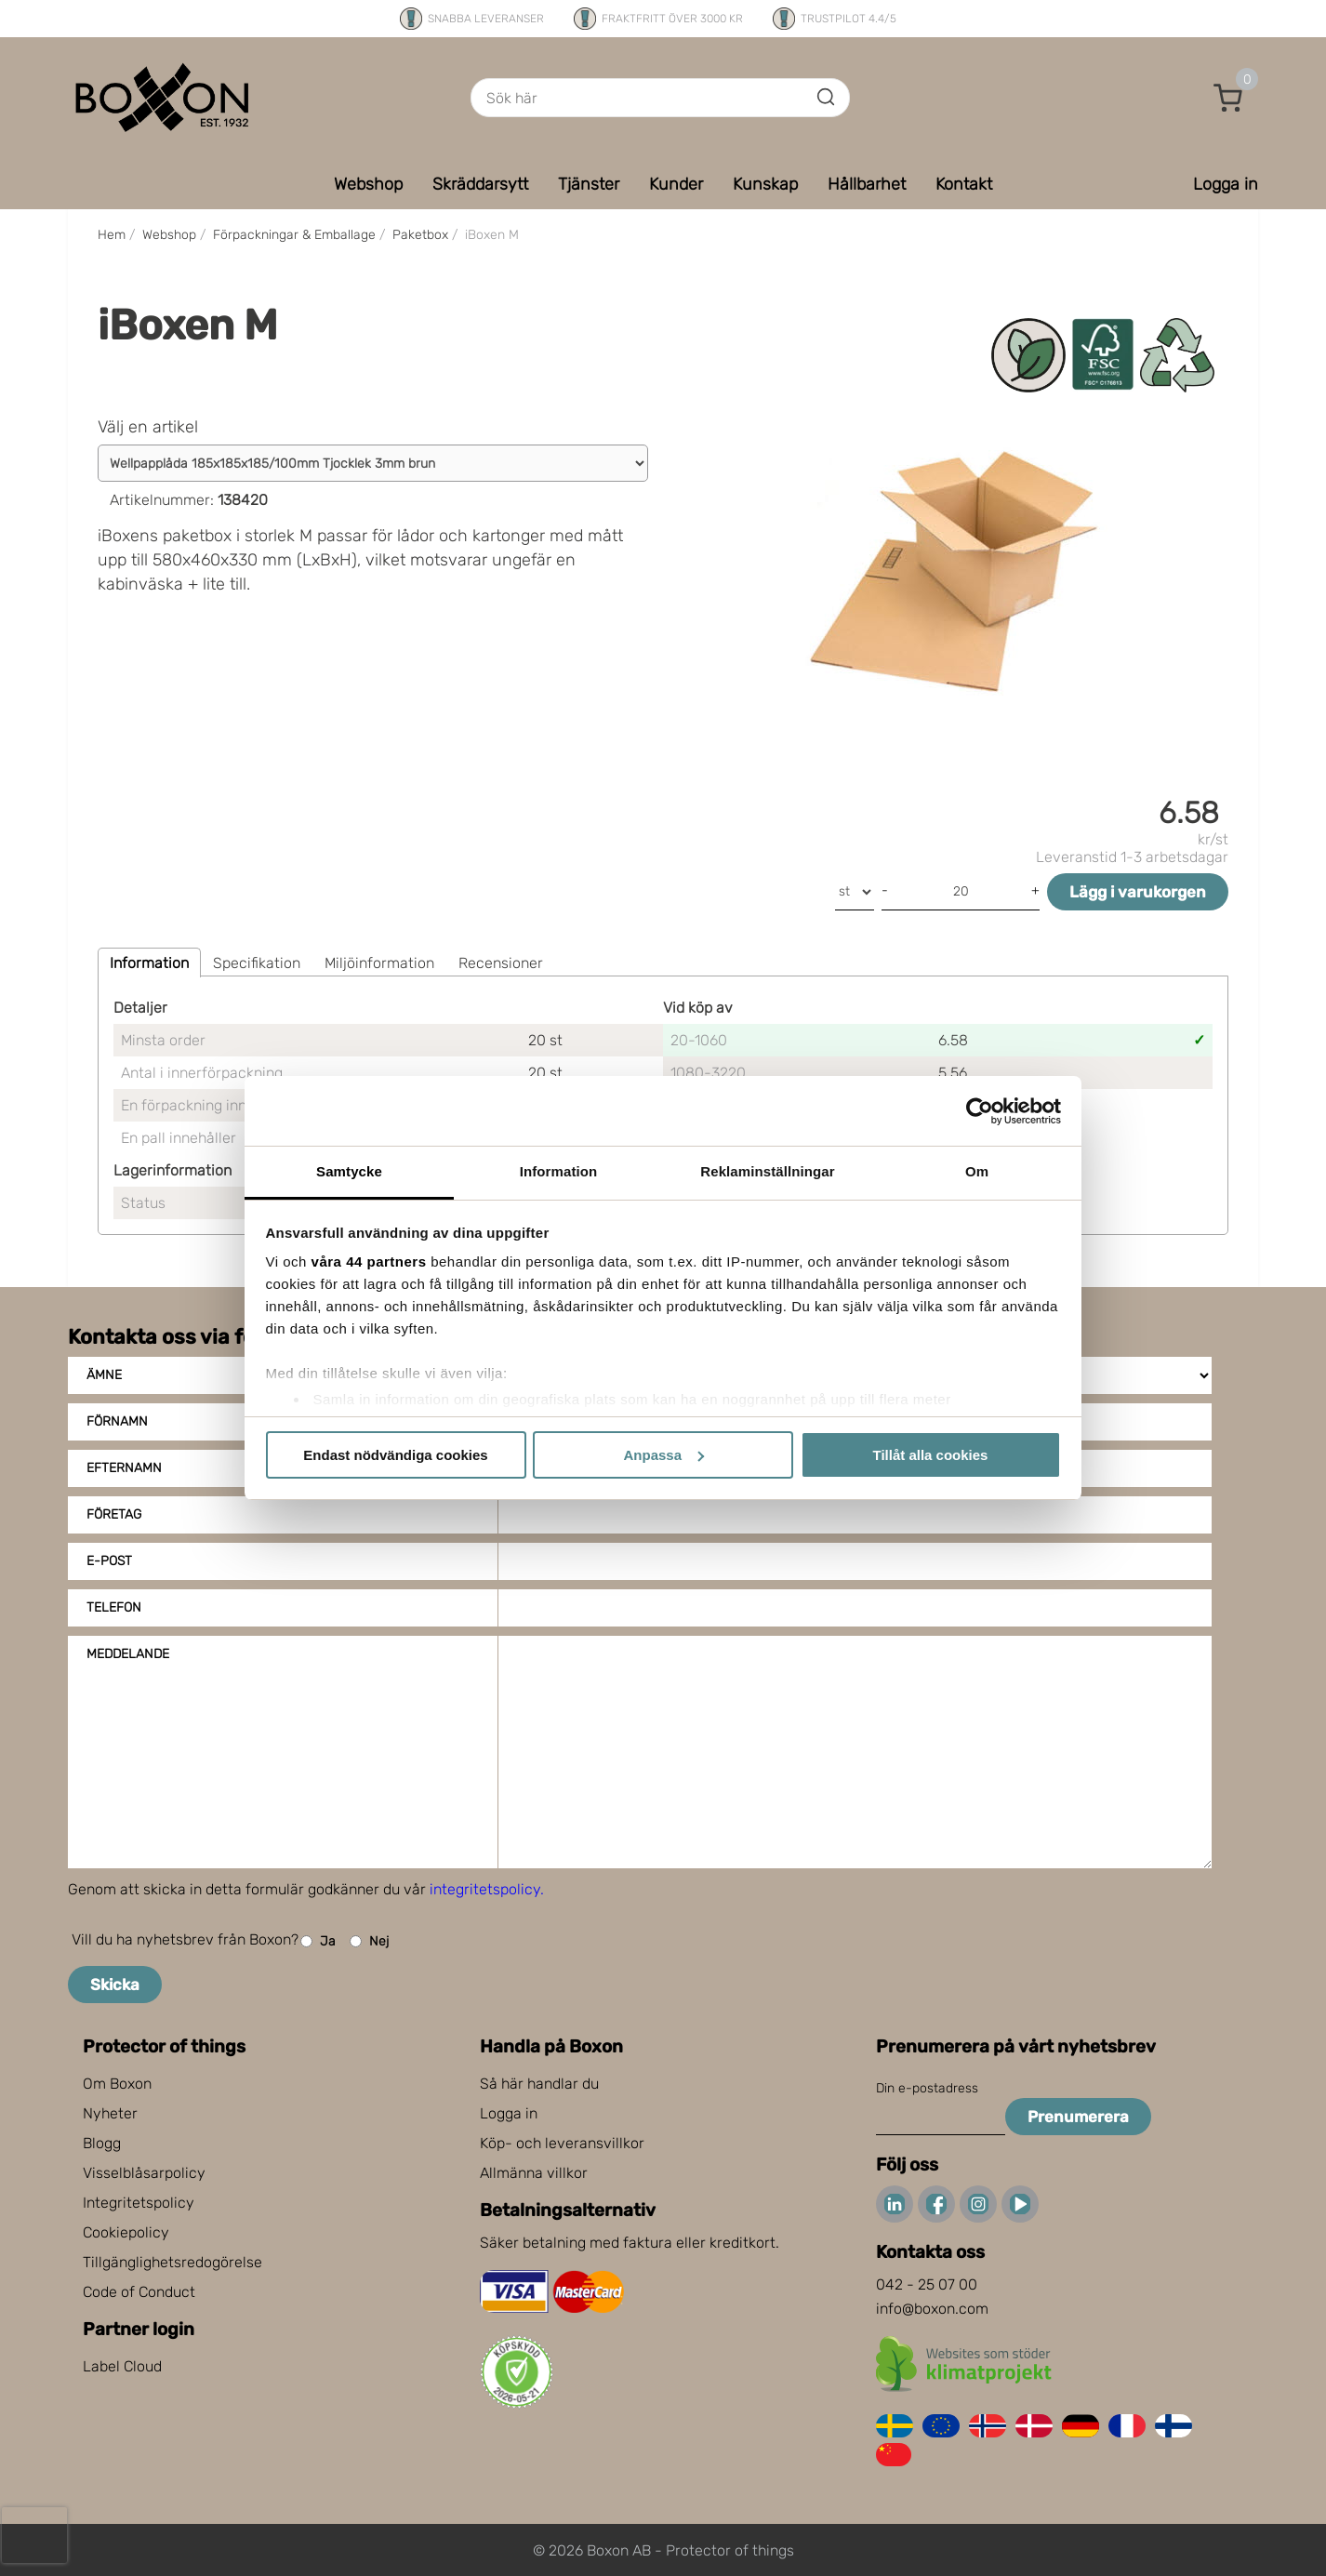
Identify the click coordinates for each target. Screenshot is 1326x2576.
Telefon (113, 1607)
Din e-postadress (927, 2088)
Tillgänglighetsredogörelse (172, 2262)
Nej (369, 1941)
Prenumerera (1078, 2116)
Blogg (102, 2143)
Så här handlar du (539, 2083)
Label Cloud (122, 2366)
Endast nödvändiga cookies (395, 1455)
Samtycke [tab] (349, 1171)
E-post (109, 1561)
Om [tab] (976, 1171)
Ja (318, 1941)
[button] (1228, 97)
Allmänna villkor (534, 2173)
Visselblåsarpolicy (144, 2173)
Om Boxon (117, 2083)
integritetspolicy (485, 1889)
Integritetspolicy (138, 2202)
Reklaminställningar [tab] (767, 1171)
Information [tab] (559, 1171)
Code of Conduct (139, 2292)
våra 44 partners (369, 1261)
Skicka (114, 1984)
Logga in (508, 2113)
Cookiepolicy (126, 2232)
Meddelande (127, 1654)
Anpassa (663, 1455)
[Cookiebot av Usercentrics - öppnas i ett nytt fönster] (979, 1111)
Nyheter (110, 2113)
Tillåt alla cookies (930, 1455)
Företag (113, 1514)
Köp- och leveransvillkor (562, 2143)
